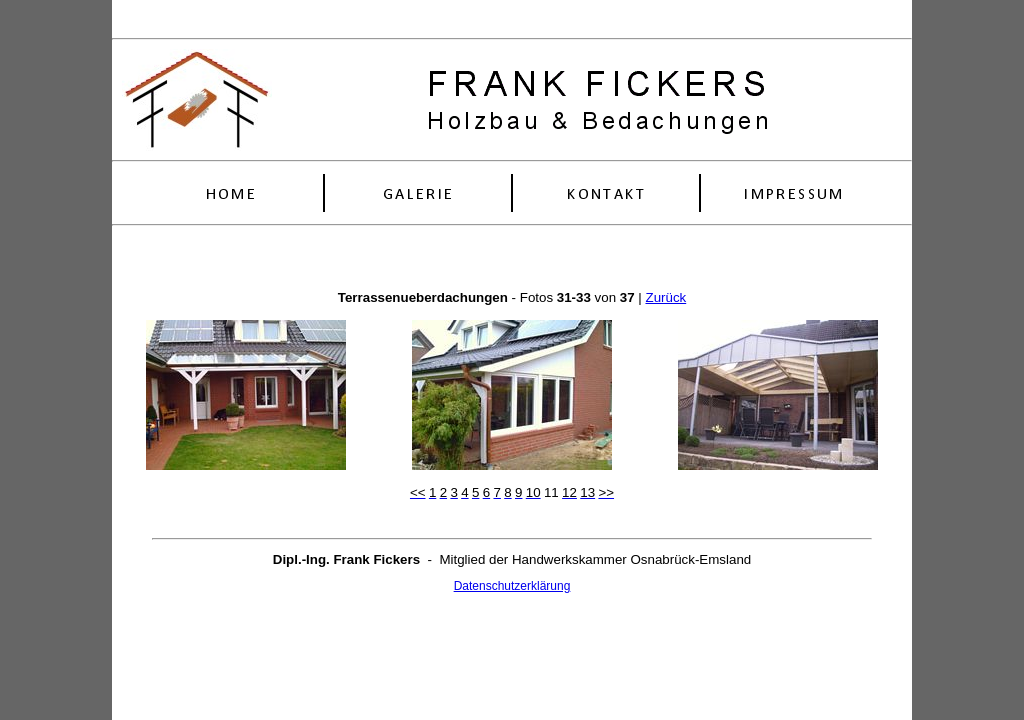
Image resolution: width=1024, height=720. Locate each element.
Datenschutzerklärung (512, 586)
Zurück (665, 297)
